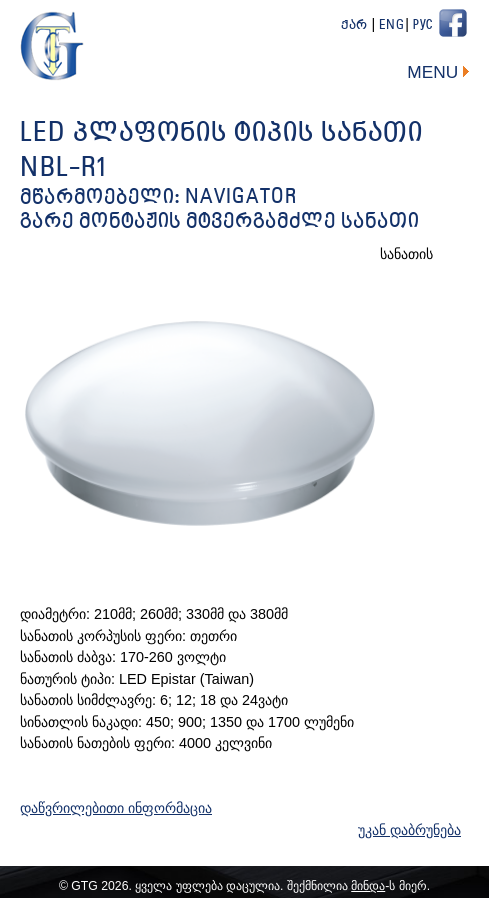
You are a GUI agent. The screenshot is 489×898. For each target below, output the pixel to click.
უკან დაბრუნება (409, 830)
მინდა (368, 886)
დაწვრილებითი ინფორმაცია (116, 808)
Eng (392, 25)
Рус (423, 25)
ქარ (354, 25)
